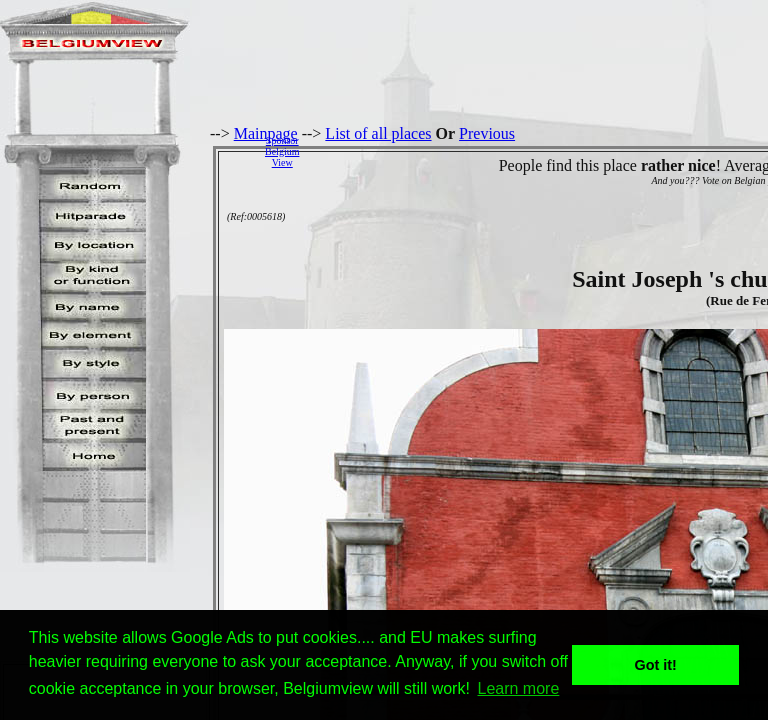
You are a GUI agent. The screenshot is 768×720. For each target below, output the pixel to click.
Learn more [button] (519, 688)
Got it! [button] (656, 665)
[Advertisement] (539, 151)
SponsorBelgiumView (282, 151)
